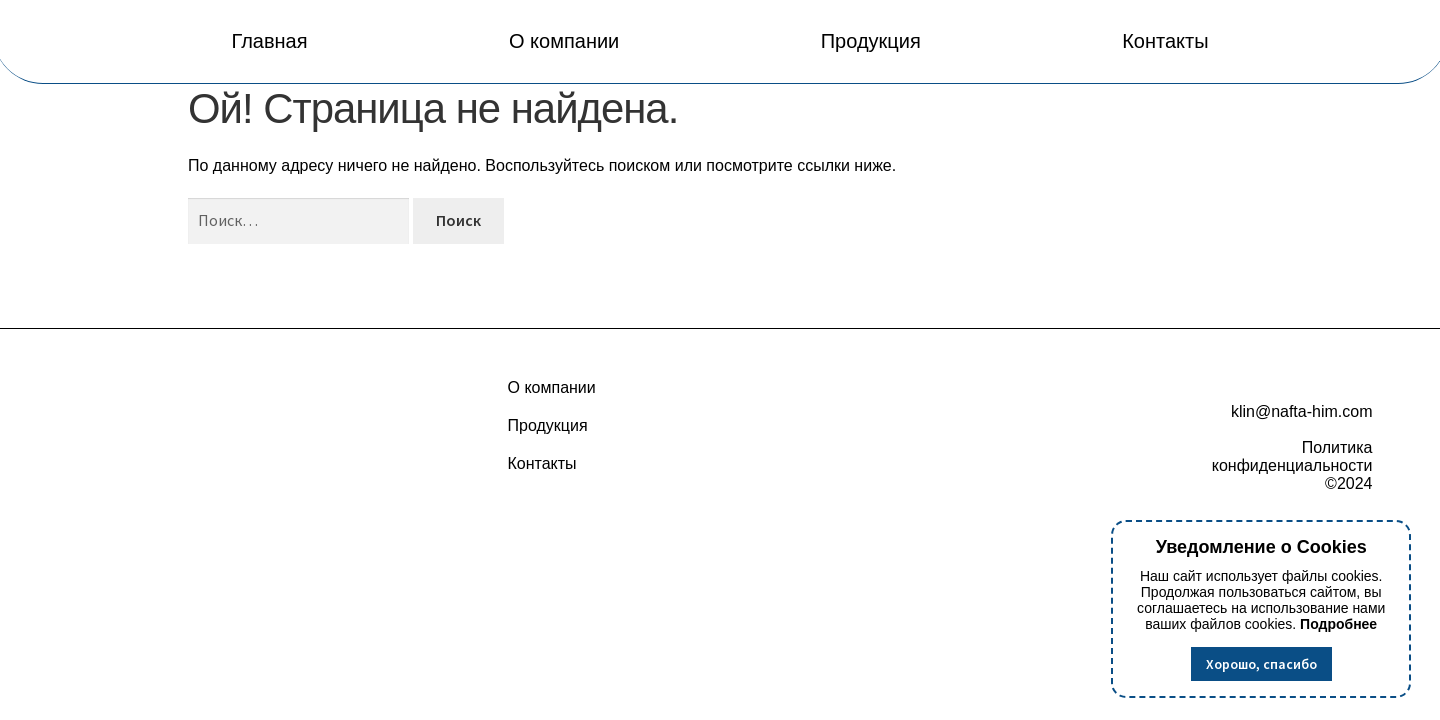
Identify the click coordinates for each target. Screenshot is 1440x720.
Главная (269, 41)
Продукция (871, 41)
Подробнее (1338, 624)
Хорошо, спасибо (1261, 664)
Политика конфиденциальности (1292, 456)
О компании (564, 41)
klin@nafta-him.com (1302, 411)
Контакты (1165, 41)
